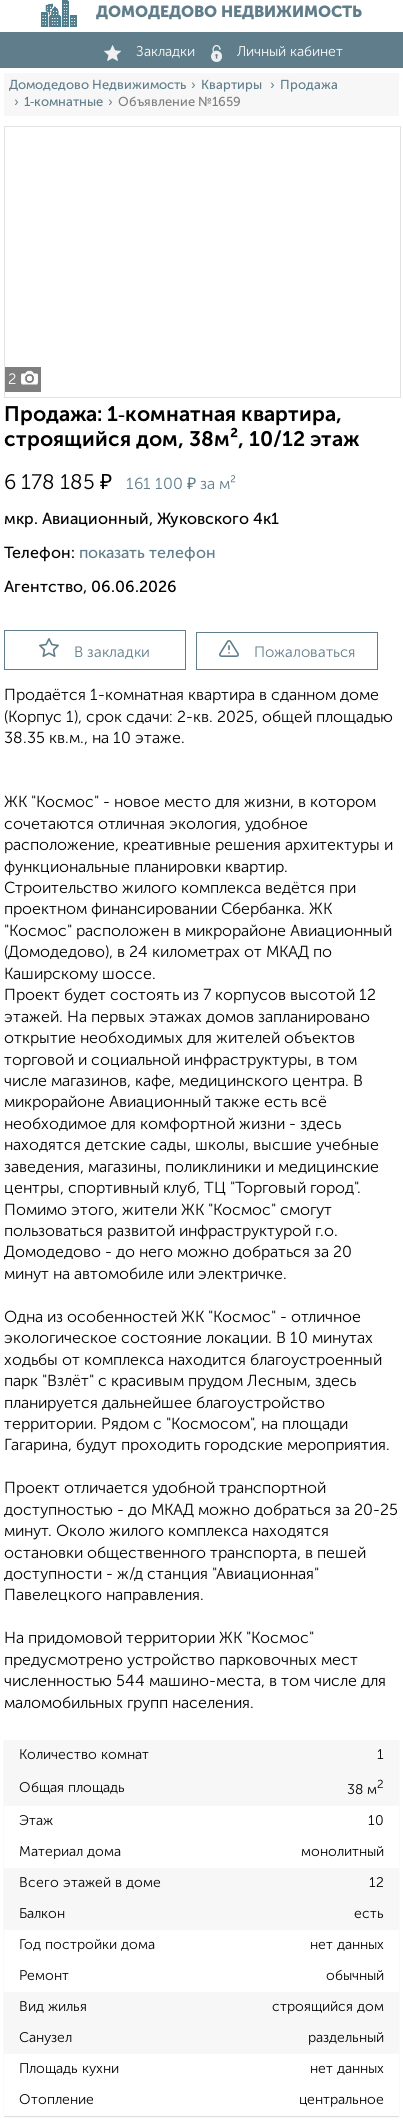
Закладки (149, 52)
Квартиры (233, 85)
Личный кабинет (277, 52)
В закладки (94, 649)
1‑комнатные (63, 102)
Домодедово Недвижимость (97, 85)
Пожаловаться (287, 650)
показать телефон (147, 554)
